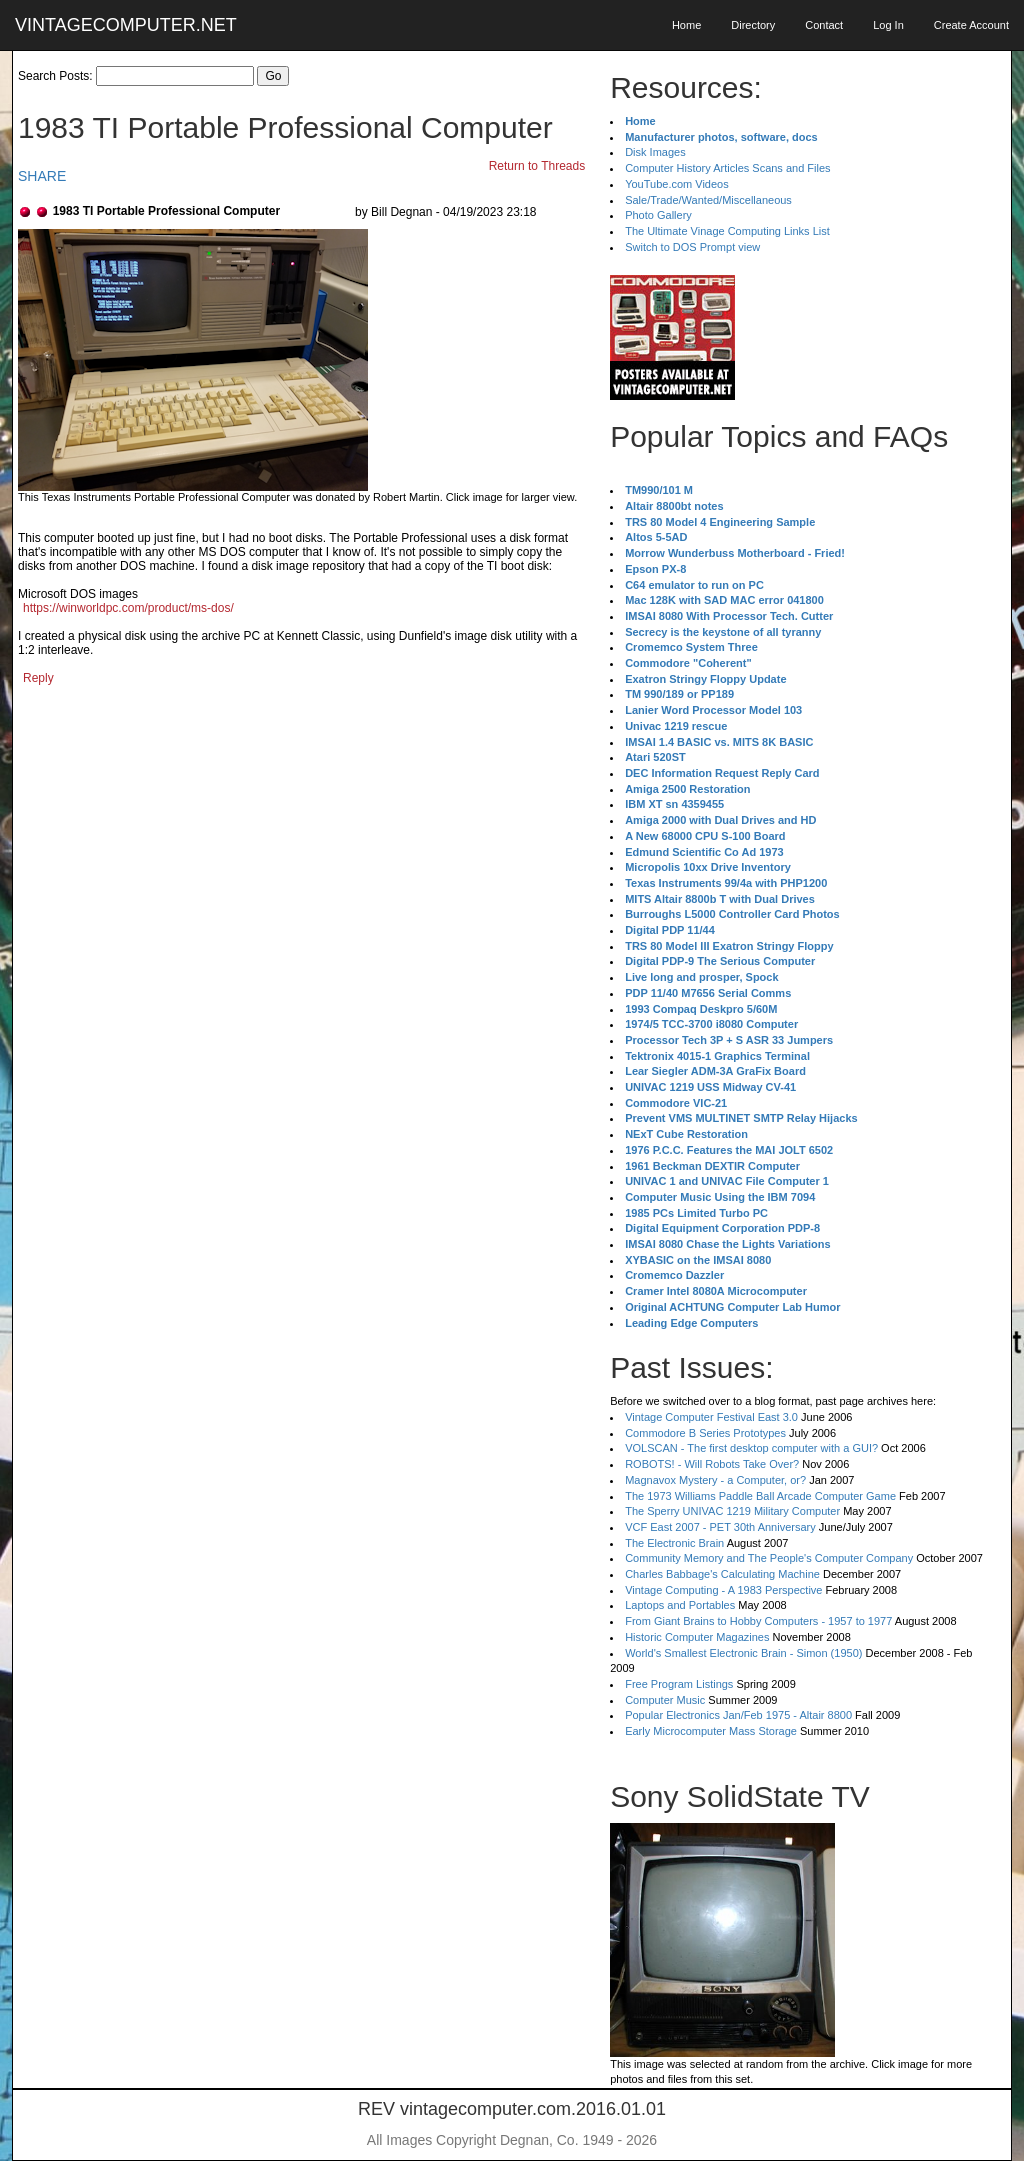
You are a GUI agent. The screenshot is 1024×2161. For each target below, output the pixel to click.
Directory (753, 25)
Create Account (971, 25)
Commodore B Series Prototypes (705, 1433)
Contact (824, 25)
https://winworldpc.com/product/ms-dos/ (128, 608)
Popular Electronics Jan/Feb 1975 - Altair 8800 (738, 1715)
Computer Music (665, 1700)
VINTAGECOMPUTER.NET (126, 25)
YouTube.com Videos (677, 184)
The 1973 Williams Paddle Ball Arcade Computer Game (760, 1496)
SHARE (42, 176)
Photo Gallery (658, 215)
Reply (38, 678)
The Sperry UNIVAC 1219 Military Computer (732, 1511)
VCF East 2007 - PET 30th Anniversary (720, 1527)
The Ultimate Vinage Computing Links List (727, 231)
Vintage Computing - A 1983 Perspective (723, 1590)
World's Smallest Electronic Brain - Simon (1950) (743, 1653)
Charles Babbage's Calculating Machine (722, 1574)
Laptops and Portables (680, 1605)
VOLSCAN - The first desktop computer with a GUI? (751, 1448)
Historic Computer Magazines (697, 1637)
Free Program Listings (679, 1684)
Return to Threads (537, 166)
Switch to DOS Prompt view (692, 247)
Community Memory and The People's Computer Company (769, 1558)
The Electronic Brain (674, 1543)
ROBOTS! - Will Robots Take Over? (712, 1464)
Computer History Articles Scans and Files (727, 168)
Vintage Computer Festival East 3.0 (711, 1417)
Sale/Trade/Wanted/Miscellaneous (708, 200)
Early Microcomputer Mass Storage (711, 1731)
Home (686, 25)
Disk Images (655, 152)
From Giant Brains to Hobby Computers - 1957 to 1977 (758, 1621)
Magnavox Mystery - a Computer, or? (715, 1480)
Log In (888, 25)
